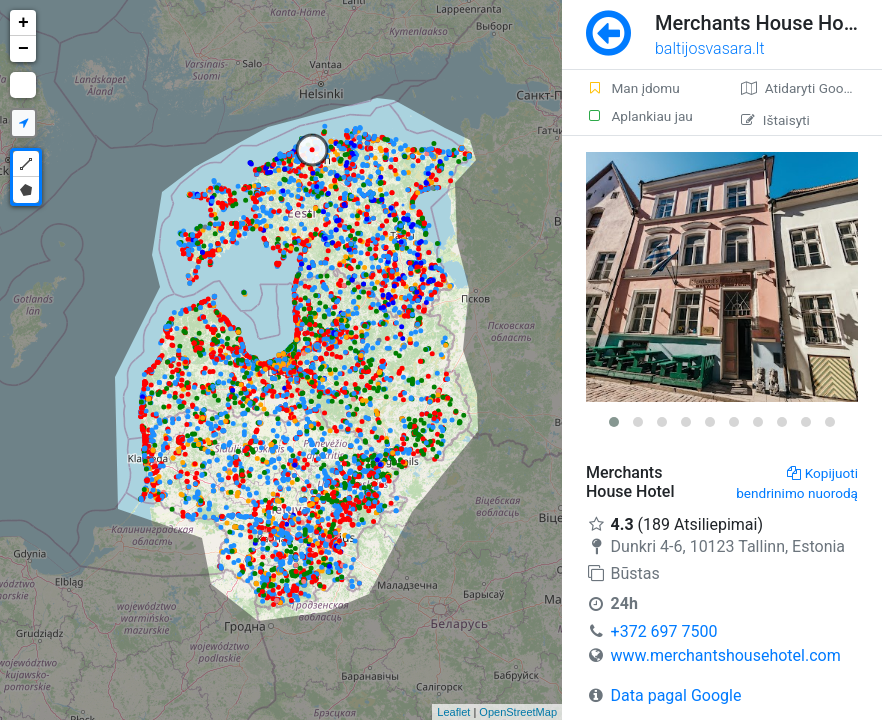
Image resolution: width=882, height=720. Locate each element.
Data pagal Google (676, 695)
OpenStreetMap (518, 712)
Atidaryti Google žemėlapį (811, 88)
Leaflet (453, 712)
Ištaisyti (775, 120)
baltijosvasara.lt (710, 48)
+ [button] (23, 23)
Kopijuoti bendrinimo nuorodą (797, 483)
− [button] (23, 49)
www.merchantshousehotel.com (726, 655)
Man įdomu (633, 88)
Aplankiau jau (639, 116)
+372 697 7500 (664, 631)
